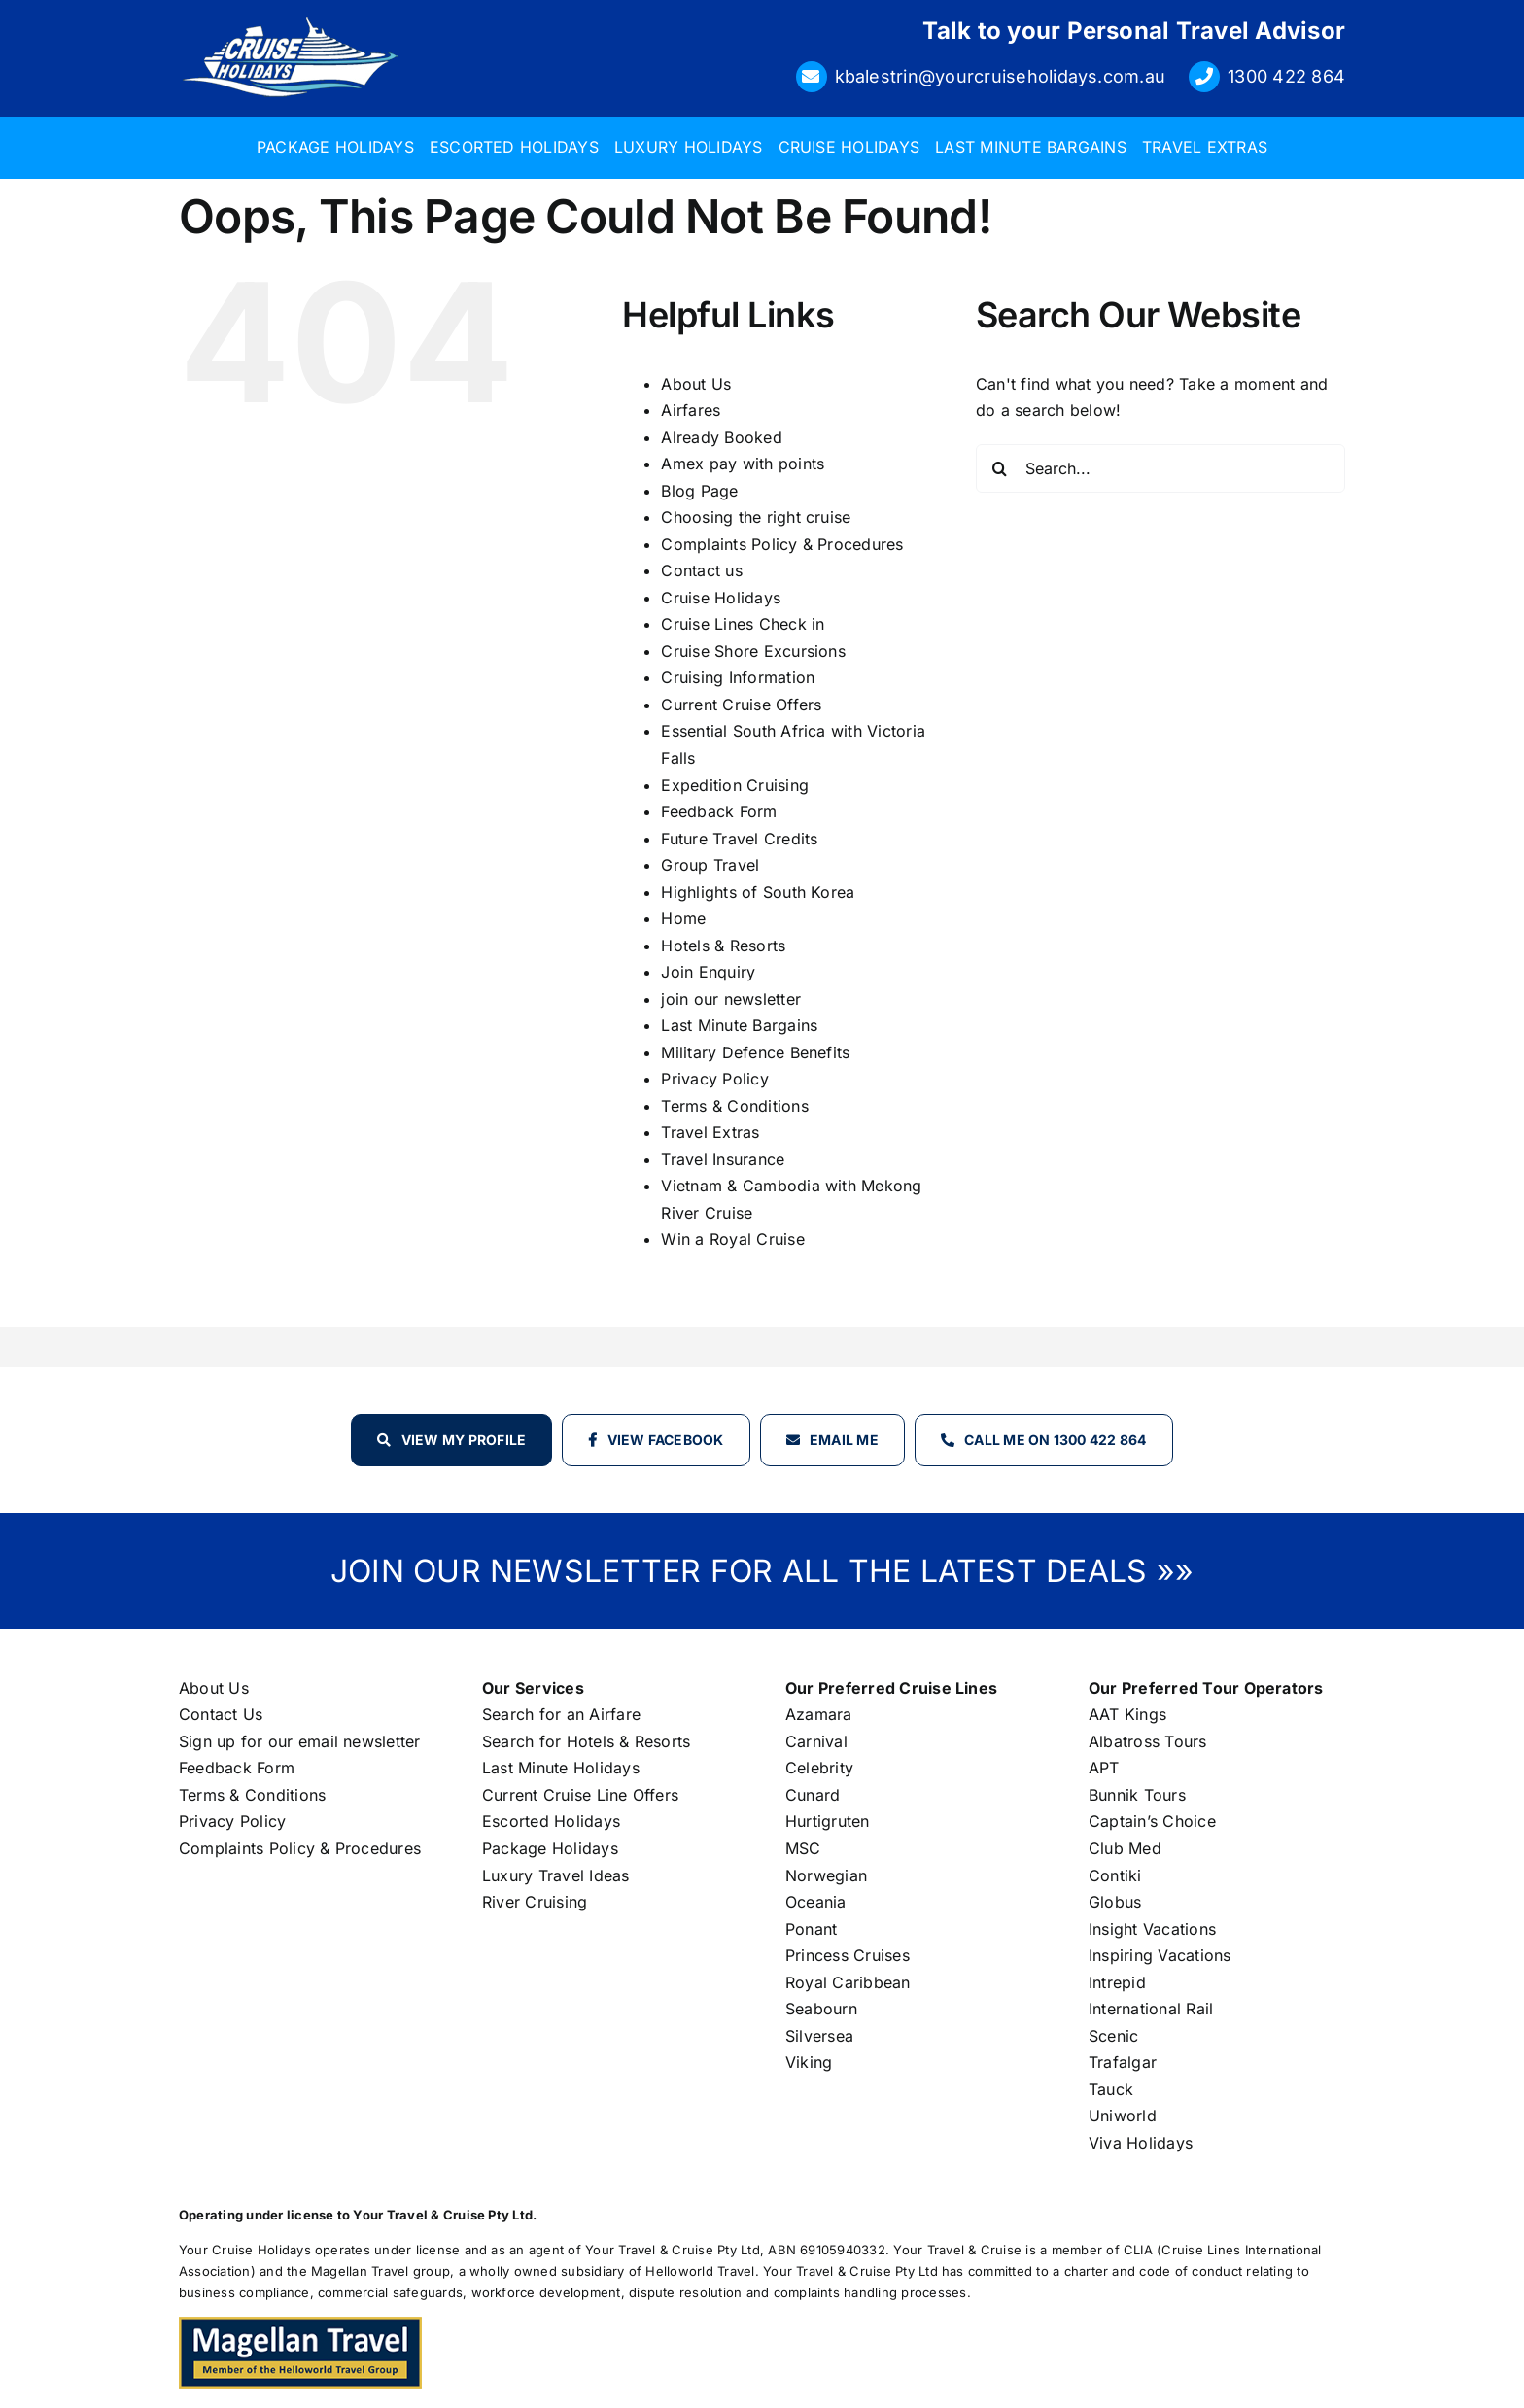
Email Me (844, 1439)
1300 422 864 (1286, 76)
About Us (696, 384)
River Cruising (534, 1901)
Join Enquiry (708, 971)
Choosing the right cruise (755, 517)
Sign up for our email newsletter (300, 1741)
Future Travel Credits (739, 838)
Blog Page (699, 490)
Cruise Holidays (720, 597)
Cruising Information (737, 677)
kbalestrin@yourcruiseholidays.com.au (1000, 76)
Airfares (690, 410)
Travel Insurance (722, 1159)
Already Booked (721, 437)
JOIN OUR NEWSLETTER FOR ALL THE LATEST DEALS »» (762, 1571)
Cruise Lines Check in (742, 624)
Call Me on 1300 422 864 (1055, 1439)
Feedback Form (719, 811)
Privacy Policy (714, 1078)
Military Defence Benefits (755, 1052)
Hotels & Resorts (723, 945)
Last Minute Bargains (739, 1025)
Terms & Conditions (734, 1106)
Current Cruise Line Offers (580, 1795)
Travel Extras (710, 1132)
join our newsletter (731, 999)
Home (683, 918)
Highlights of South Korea (757, 892)
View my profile (464, 1439)
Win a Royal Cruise (732, 1239)
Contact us (701, 570)
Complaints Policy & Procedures (782, 544)
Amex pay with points (742, 463)
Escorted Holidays (551, 1821)
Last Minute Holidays (561, 1767)
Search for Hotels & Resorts (586, 1741)
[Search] (1000, 468)
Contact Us (220, 1714)
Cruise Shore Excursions (753, 651)
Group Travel (710, 865)
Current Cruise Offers (741, 704)
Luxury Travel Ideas (556, 1875)
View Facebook (665, 1439)
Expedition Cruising (735, 785)
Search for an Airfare (561, 1714)
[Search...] (1160, 468)
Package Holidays (550, 1848)
